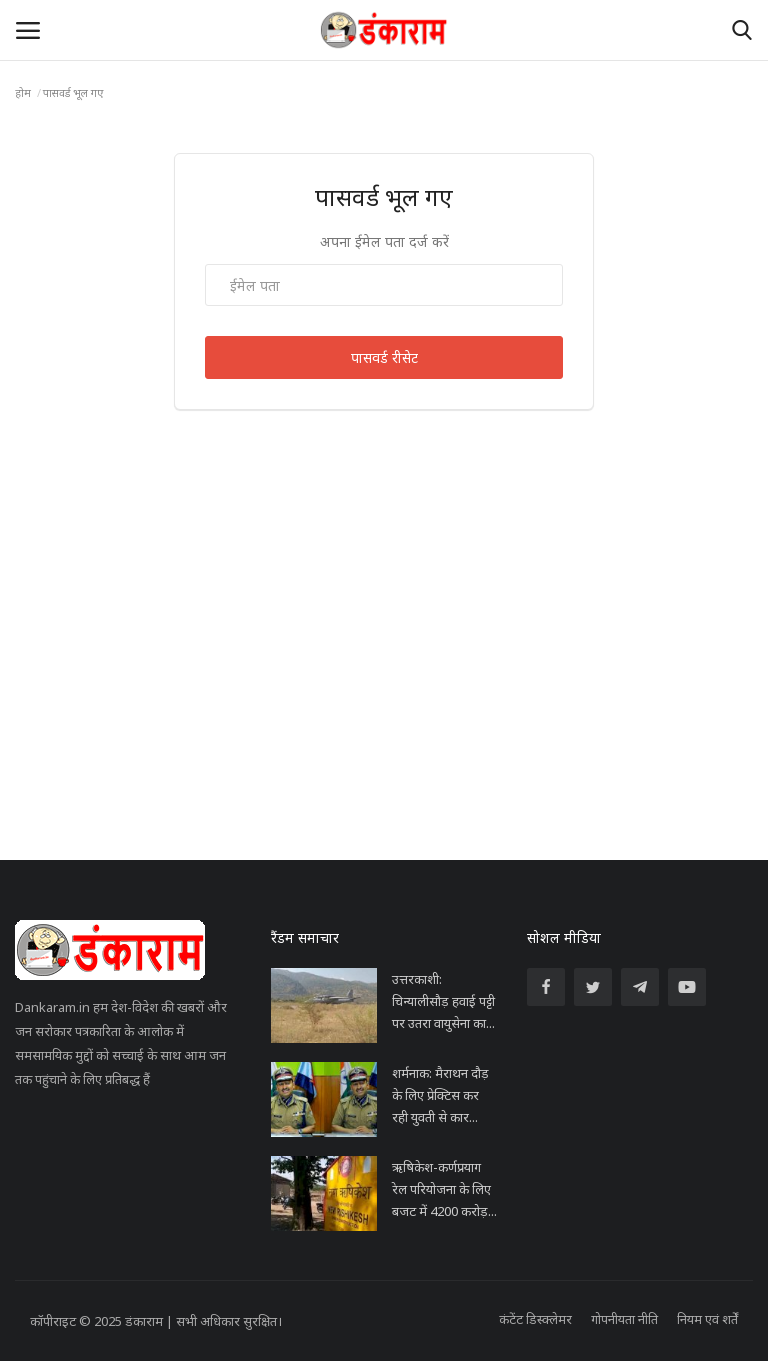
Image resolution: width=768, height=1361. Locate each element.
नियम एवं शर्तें (707, 1319)
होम (23, 92)
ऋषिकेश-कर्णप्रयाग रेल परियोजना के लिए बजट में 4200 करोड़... (444, 1189)
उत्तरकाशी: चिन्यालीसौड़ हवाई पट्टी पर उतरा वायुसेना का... (443, 1001)
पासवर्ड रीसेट (384, 357)
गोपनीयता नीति (624, 1319)
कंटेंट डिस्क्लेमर (535, 1319)
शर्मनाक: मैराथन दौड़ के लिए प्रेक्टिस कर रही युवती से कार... (440, 1095)
